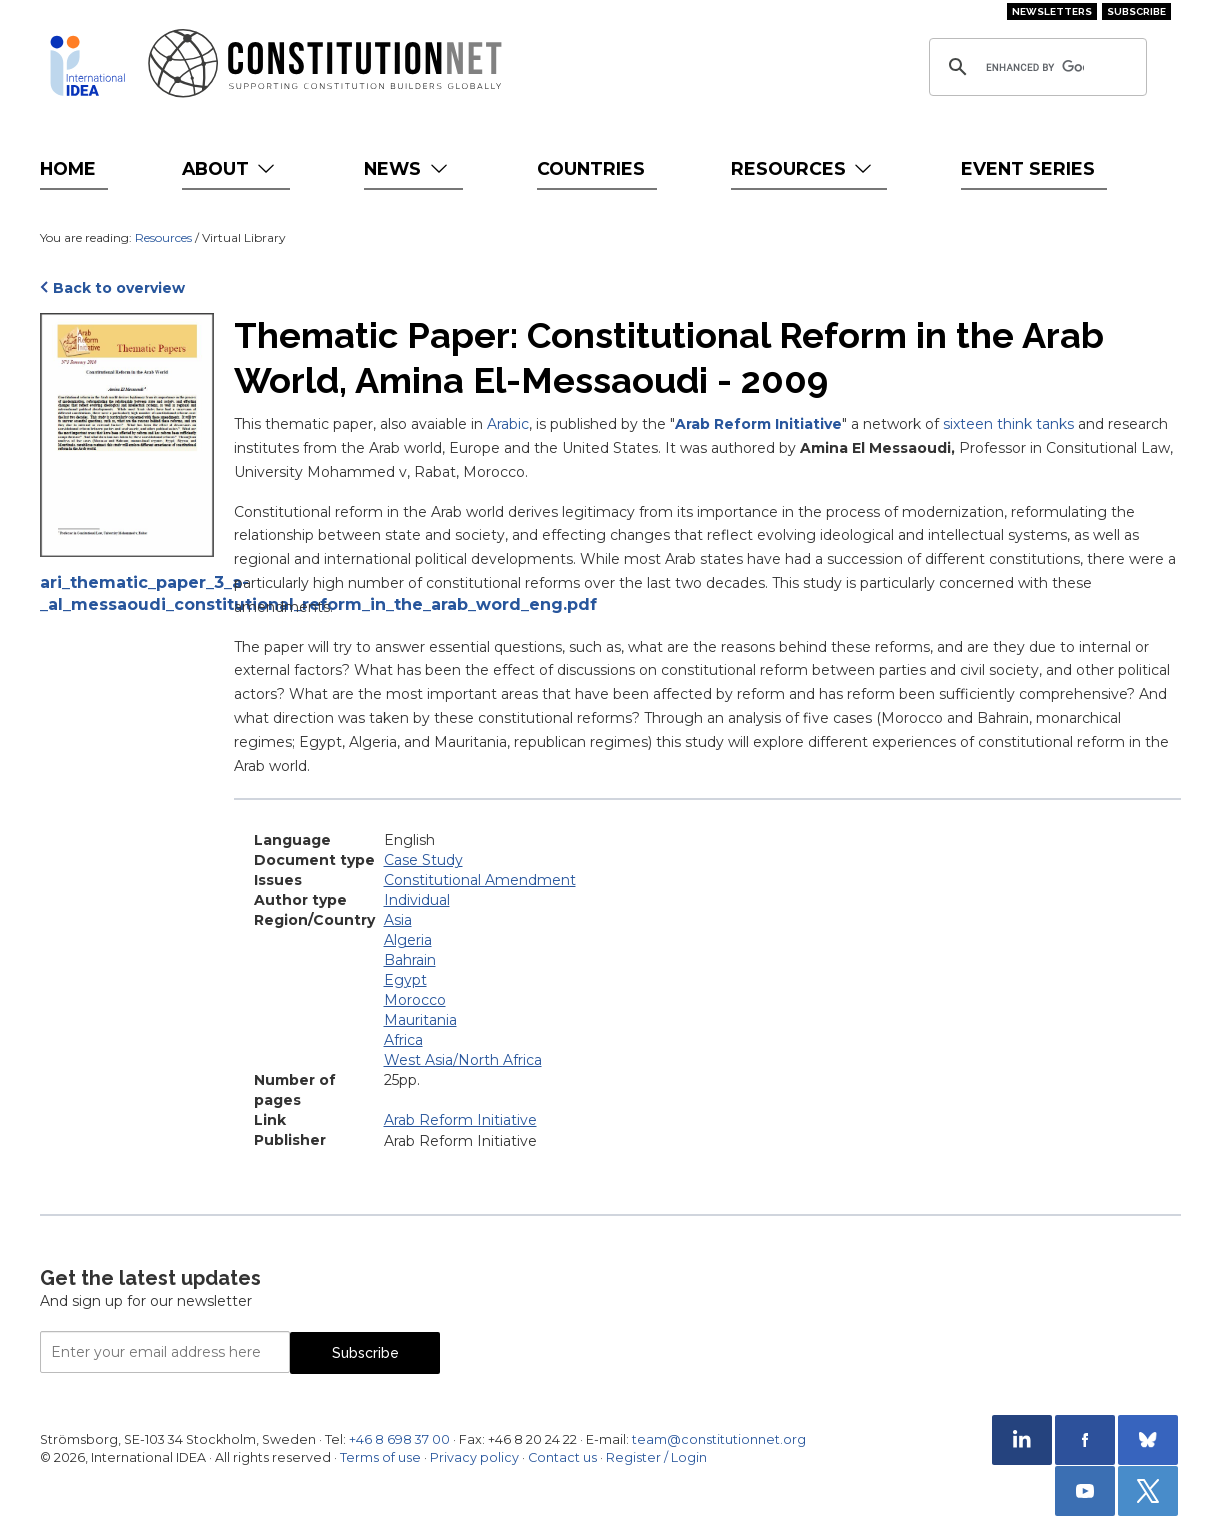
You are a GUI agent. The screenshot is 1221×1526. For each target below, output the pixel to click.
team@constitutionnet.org (719, 1439)
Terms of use (380, 1457)
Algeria (408, 940)
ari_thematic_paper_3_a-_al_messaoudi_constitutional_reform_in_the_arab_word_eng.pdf (127, 594)
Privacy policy (474, 1457)
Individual (417, 900)
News (407, 168)
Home (68, 168)
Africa (403, 1040)
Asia (398, 920)
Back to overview (119, 288)
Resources (803, 168)
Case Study (423, 860)
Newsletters (1052, 11)
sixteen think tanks (1008, 424)
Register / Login (656, 1457)
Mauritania (420, 1020)
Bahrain (410, 960)
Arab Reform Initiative (758, 424)
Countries (591, 168)
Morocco (415, 1000)
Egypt (405, 980)
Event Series (1028, 168)
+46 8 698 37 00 (399, 1439)
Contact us (562, 1457)
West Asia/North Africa (463, 1060)
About (230, 168)
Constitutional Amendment (480, 880)
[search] (1035, 67)
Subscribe (1136, 11)
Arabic (508, 424)
